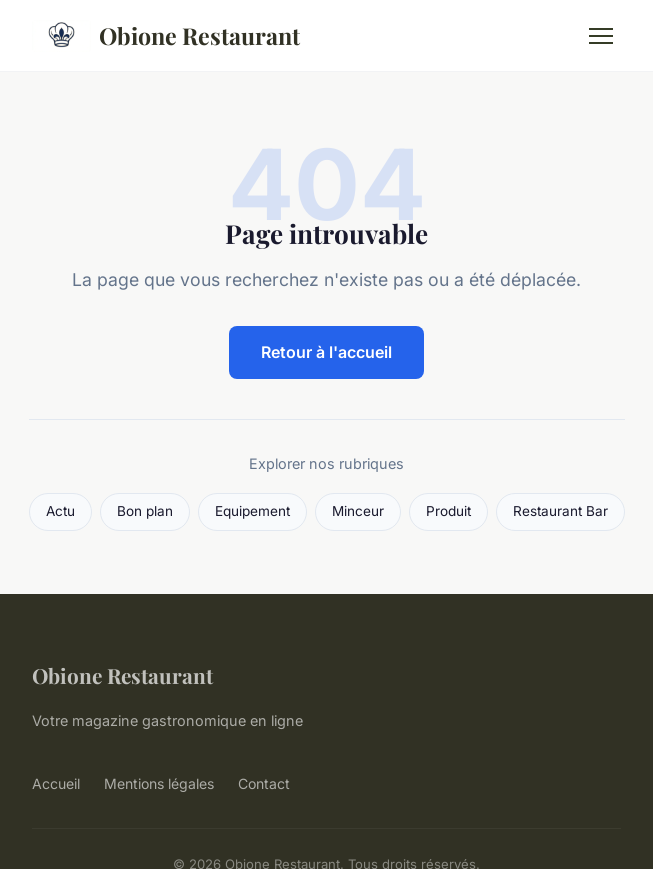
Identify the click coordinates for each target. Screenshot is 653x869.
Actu (60, 511)
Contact (264, 783)
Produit (448, 511)
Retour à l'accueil (326, 352)
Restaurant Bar (560, 511)
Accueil (56, 783)
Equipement (252, 511)
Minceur (358, 511)
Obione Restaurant (166, 36)
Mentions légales (159, 783)
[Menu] (601, 36)
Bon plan (145, 511)
